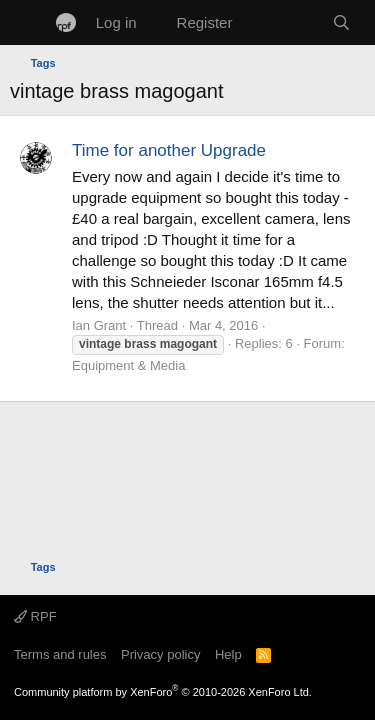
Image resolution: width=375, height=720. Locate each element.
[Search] (341, 22)
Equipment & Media (128, 365)
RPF (35, 616)
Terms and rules (60, 654)
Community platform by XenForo (163, 692)
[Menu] (27, 23)
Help (228, 654)
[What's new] (281, 22)
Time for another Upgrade (169, 150)
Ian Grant (99, 325)
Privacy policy (160, 654)
